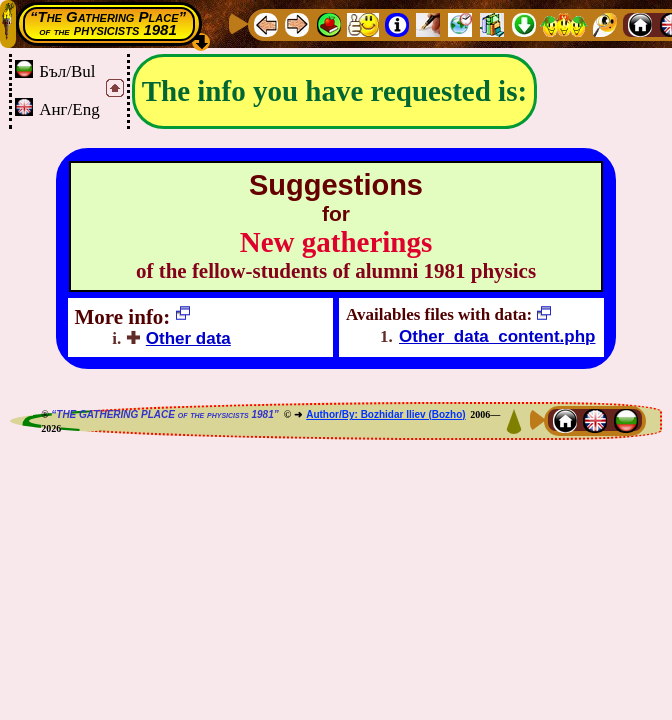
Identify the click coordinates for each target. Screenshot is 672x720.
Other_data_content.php (497, 336)
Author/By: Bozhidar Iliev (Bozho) (385, 414)
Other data (188, 338)
